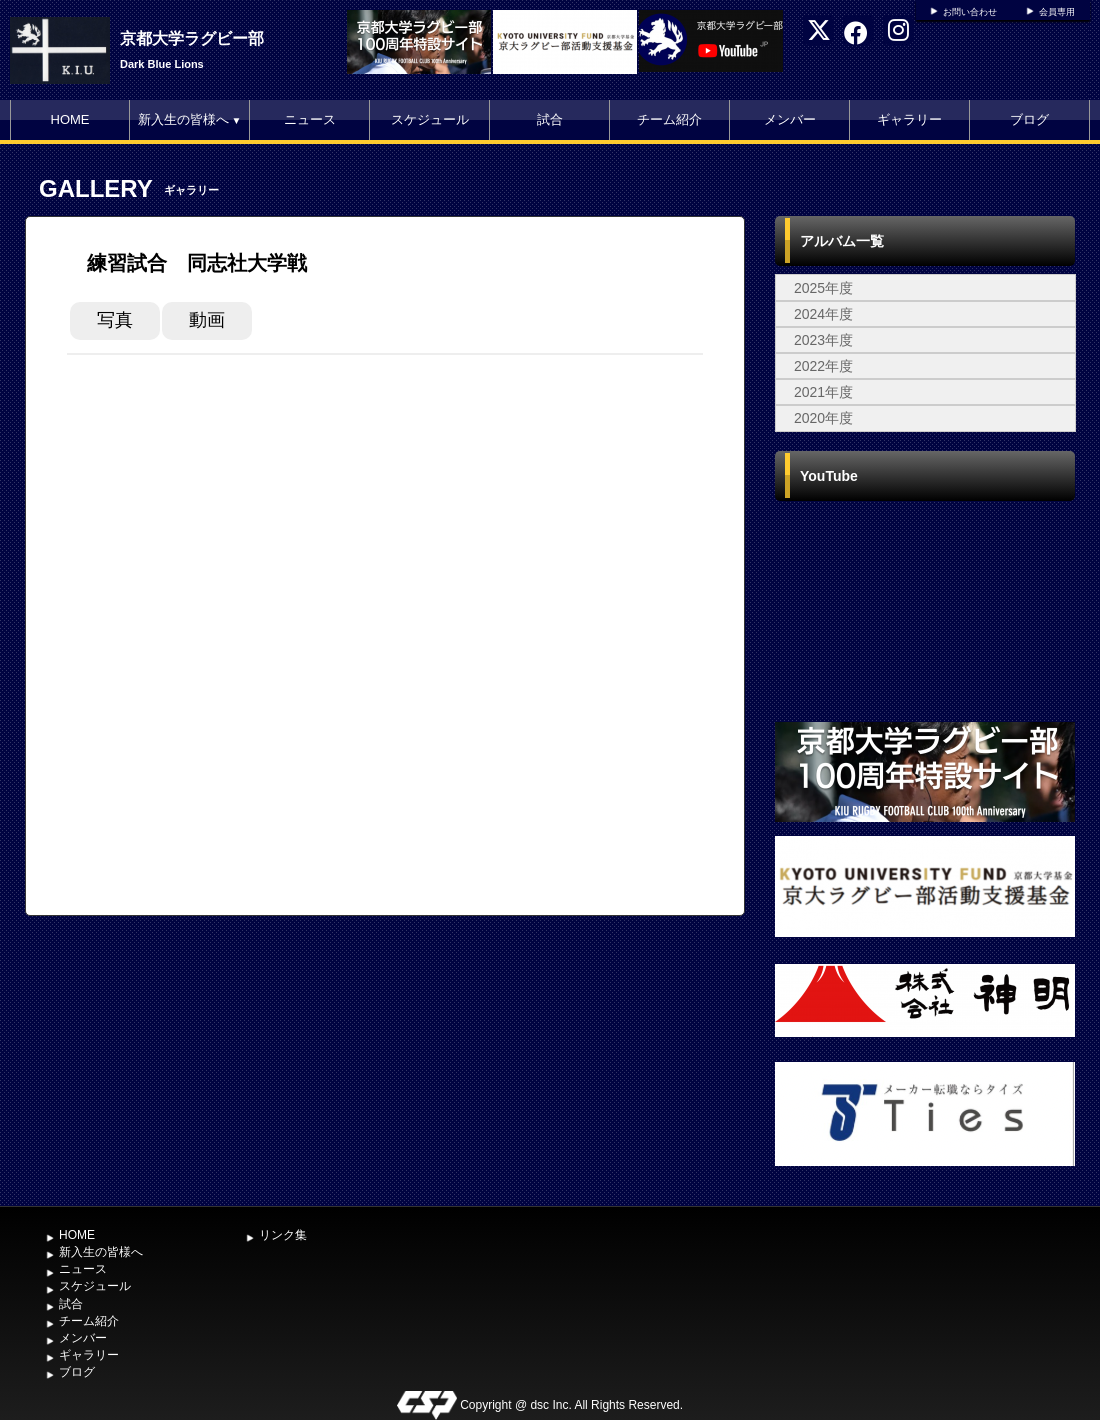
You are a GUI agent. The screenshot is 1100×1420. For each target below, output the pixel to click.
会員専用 (1057, 12)
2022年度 (823, 366)
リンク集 (283, 1235)
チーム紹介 (669, 119)
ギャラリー (909, 119)
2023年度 (823, 340)
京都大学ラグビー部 (192, 38)
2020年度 (823, 418)
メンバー (790, 119)
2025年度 (823, 288)
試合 (550, 119)
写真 (115, 320)
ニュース (310, 119)
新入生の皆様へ (190, 119)
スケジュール (430, 119)
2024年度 (823, 314)
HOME (70, 119)
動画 (207, 320)
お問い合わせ (970, 12)
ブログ (1029, 119)
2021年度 (823, 392)
